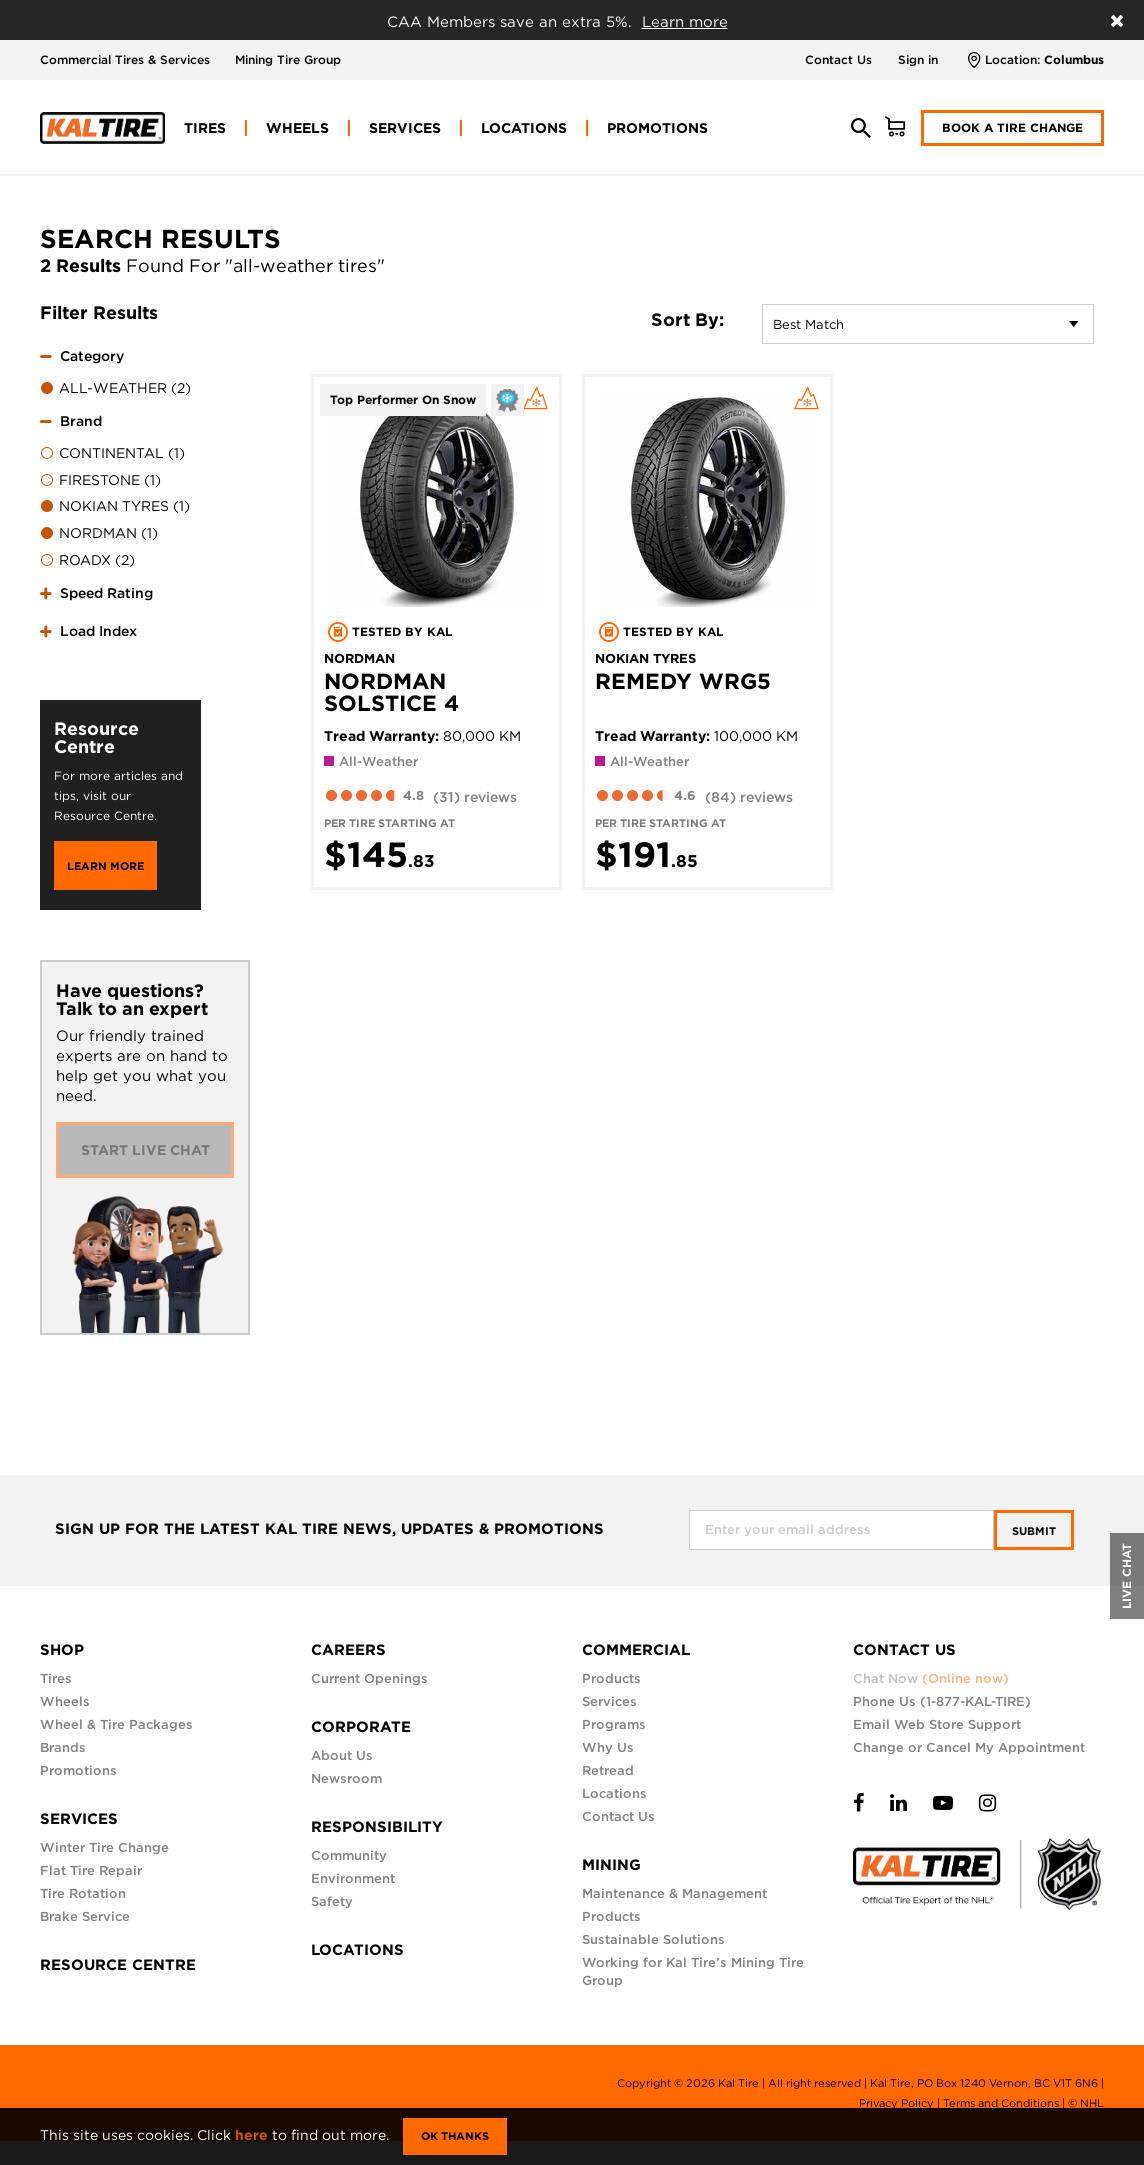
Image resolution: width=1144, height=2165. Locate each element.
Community (349, 1855)
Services (609, 1701)
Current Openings (369, 1678)
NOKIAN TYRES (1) (115, 507)
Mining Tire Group (288, 59)
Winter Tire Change (104, 1847)
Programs (614, 1724)
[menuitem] (205, 128)
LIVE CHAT (1126, 1576)
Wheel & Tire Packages (116, 1724)
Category (92, 356)
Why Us (608, 1747)
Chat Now (931, 1678)
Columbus (1074, 59)
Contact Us (838, 59)
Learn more (685, 22)
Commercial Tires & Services (125, 59)
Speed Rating (106, 593)
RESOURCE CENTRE (118, 1965)
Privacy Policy (896, 2103)
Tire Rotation (83, 1893)
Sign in (918, 59)
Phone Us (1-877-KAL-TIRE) (942, 1701)
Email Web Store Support (937, 1724)
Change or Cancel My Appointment (969, 1747)
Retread (608, 1770)
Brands (63, 1747)
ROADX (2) (87, 561)
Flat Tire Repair (91, 1870)
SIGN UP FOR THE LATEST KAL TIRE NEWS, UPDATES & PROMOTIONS (329, 1529)
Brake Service (85, 1916)
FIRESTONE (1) (100, 481)
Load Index (98, 631)
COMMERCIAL (636, 1650)
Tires (56, 1678)
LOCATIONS (357, 1950)
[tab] (120, 369)
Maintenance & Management (674, 1893)
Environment (353, 1878)
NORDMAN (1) (99, 534)
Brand (81, 421)
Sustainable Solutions (653, 1939)
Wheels (65, 1701)
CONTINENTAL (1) (112, 454)
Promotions (78, 1770)
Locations (614, 1793)
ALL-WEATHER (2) (115, 389)
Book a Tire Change (1012, 127)
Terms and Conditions (1001, 2103)
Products (611, 1678)
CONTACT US (904, 1650)
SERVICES (79, 1819)
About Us (342, 1755)
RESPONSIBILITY (377, 1827)
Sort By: (687, 320)
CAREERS (348, 1650)
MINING (611, 1865)
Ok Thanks (455, 2136)
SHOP (62, 1650)
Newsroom (346, 1778)
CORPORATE (361, 1727)
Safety (332, 1901)
